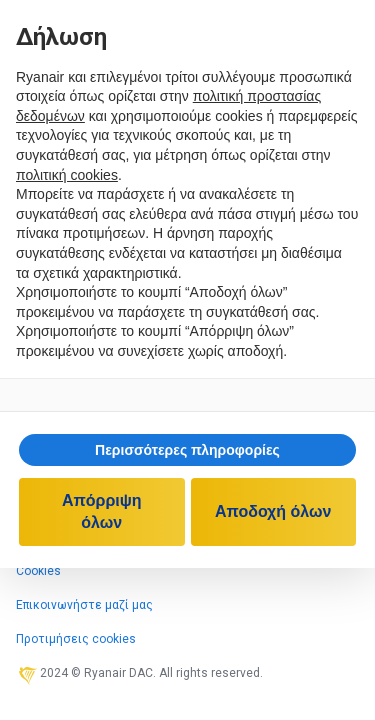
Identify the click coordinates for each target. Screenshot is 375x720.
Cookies (38, 571)
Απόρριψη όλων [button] (102, 511)
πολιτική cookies (67, 175)
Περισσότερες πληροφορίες (187, 450)
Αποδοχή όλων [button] (273, 511)
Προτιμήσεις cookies (76, 639)
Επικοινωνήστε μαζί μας (84, 605)
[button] (187, 450)
